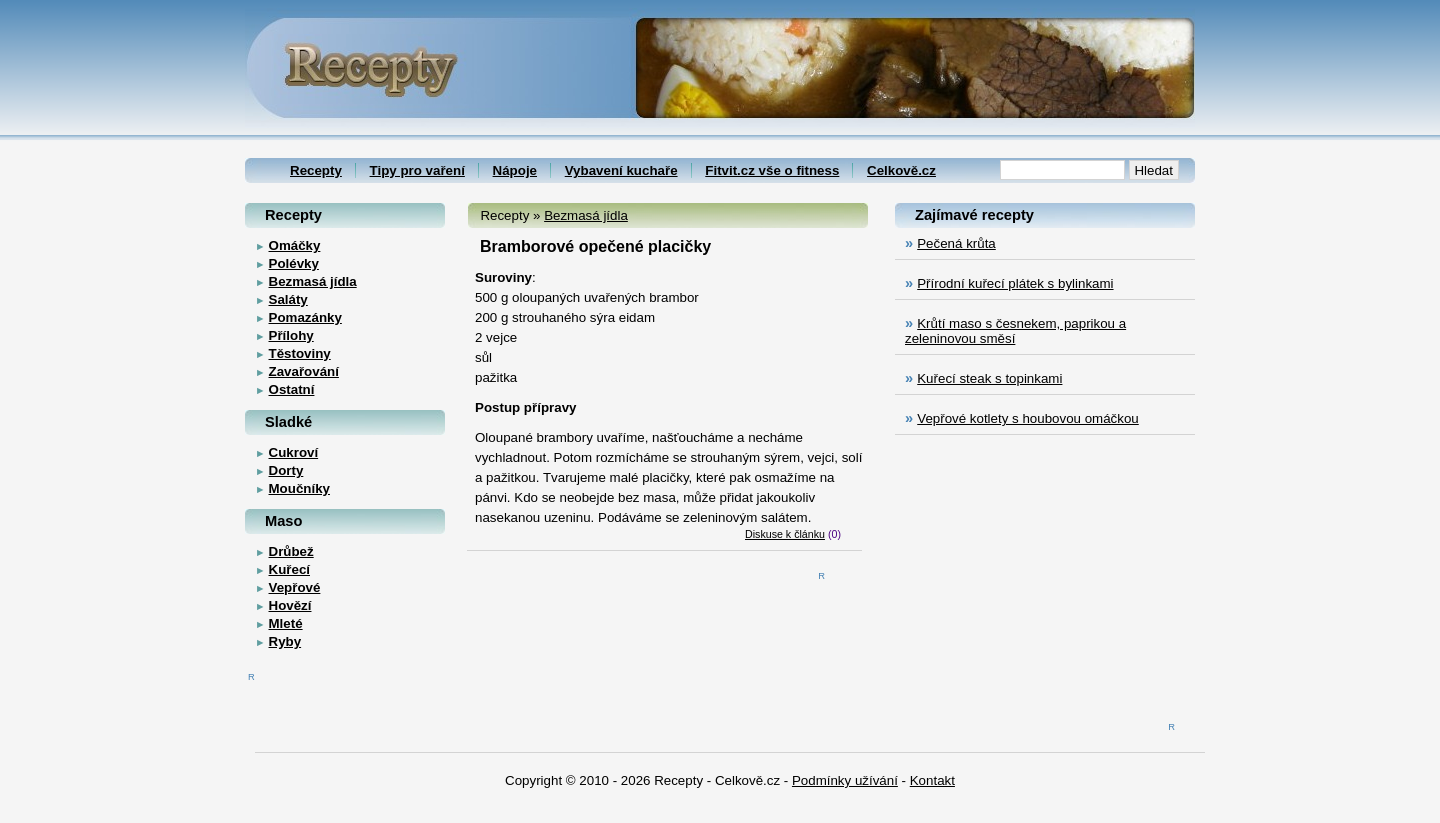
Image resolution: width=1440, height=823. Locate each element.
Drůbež (291, 551)
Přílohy (291, 335)
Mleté (286, 623)
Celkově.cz (901, 170)
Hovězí (290, 605)
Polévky (294, 263)
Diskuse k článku (785, 534)
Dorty (286, 470)
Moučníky (299, 488)
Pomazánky (305, 317)
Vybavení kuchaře (621, 170)
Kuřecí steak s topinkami (989, 378)
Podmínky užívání (845, 780)
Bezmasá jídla (586, 215)
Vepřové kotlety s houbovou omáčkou (1028, 418)
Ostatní (292, 389)
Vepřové (295, 587)
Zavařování (304, 371)
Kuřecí (289, 569)
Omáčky (295, 245)
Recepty (316, 170)
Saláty (288, 299)
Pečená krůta (956, 243)
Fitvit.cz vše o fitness (772, 170)
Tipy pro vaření (417, 170)
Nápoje (515, 170)
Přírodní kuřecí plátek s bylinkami (1015, 283)
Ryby (285, 641)
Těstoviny (300, 353)
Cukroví (294, 452)
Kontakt (932, 780)
